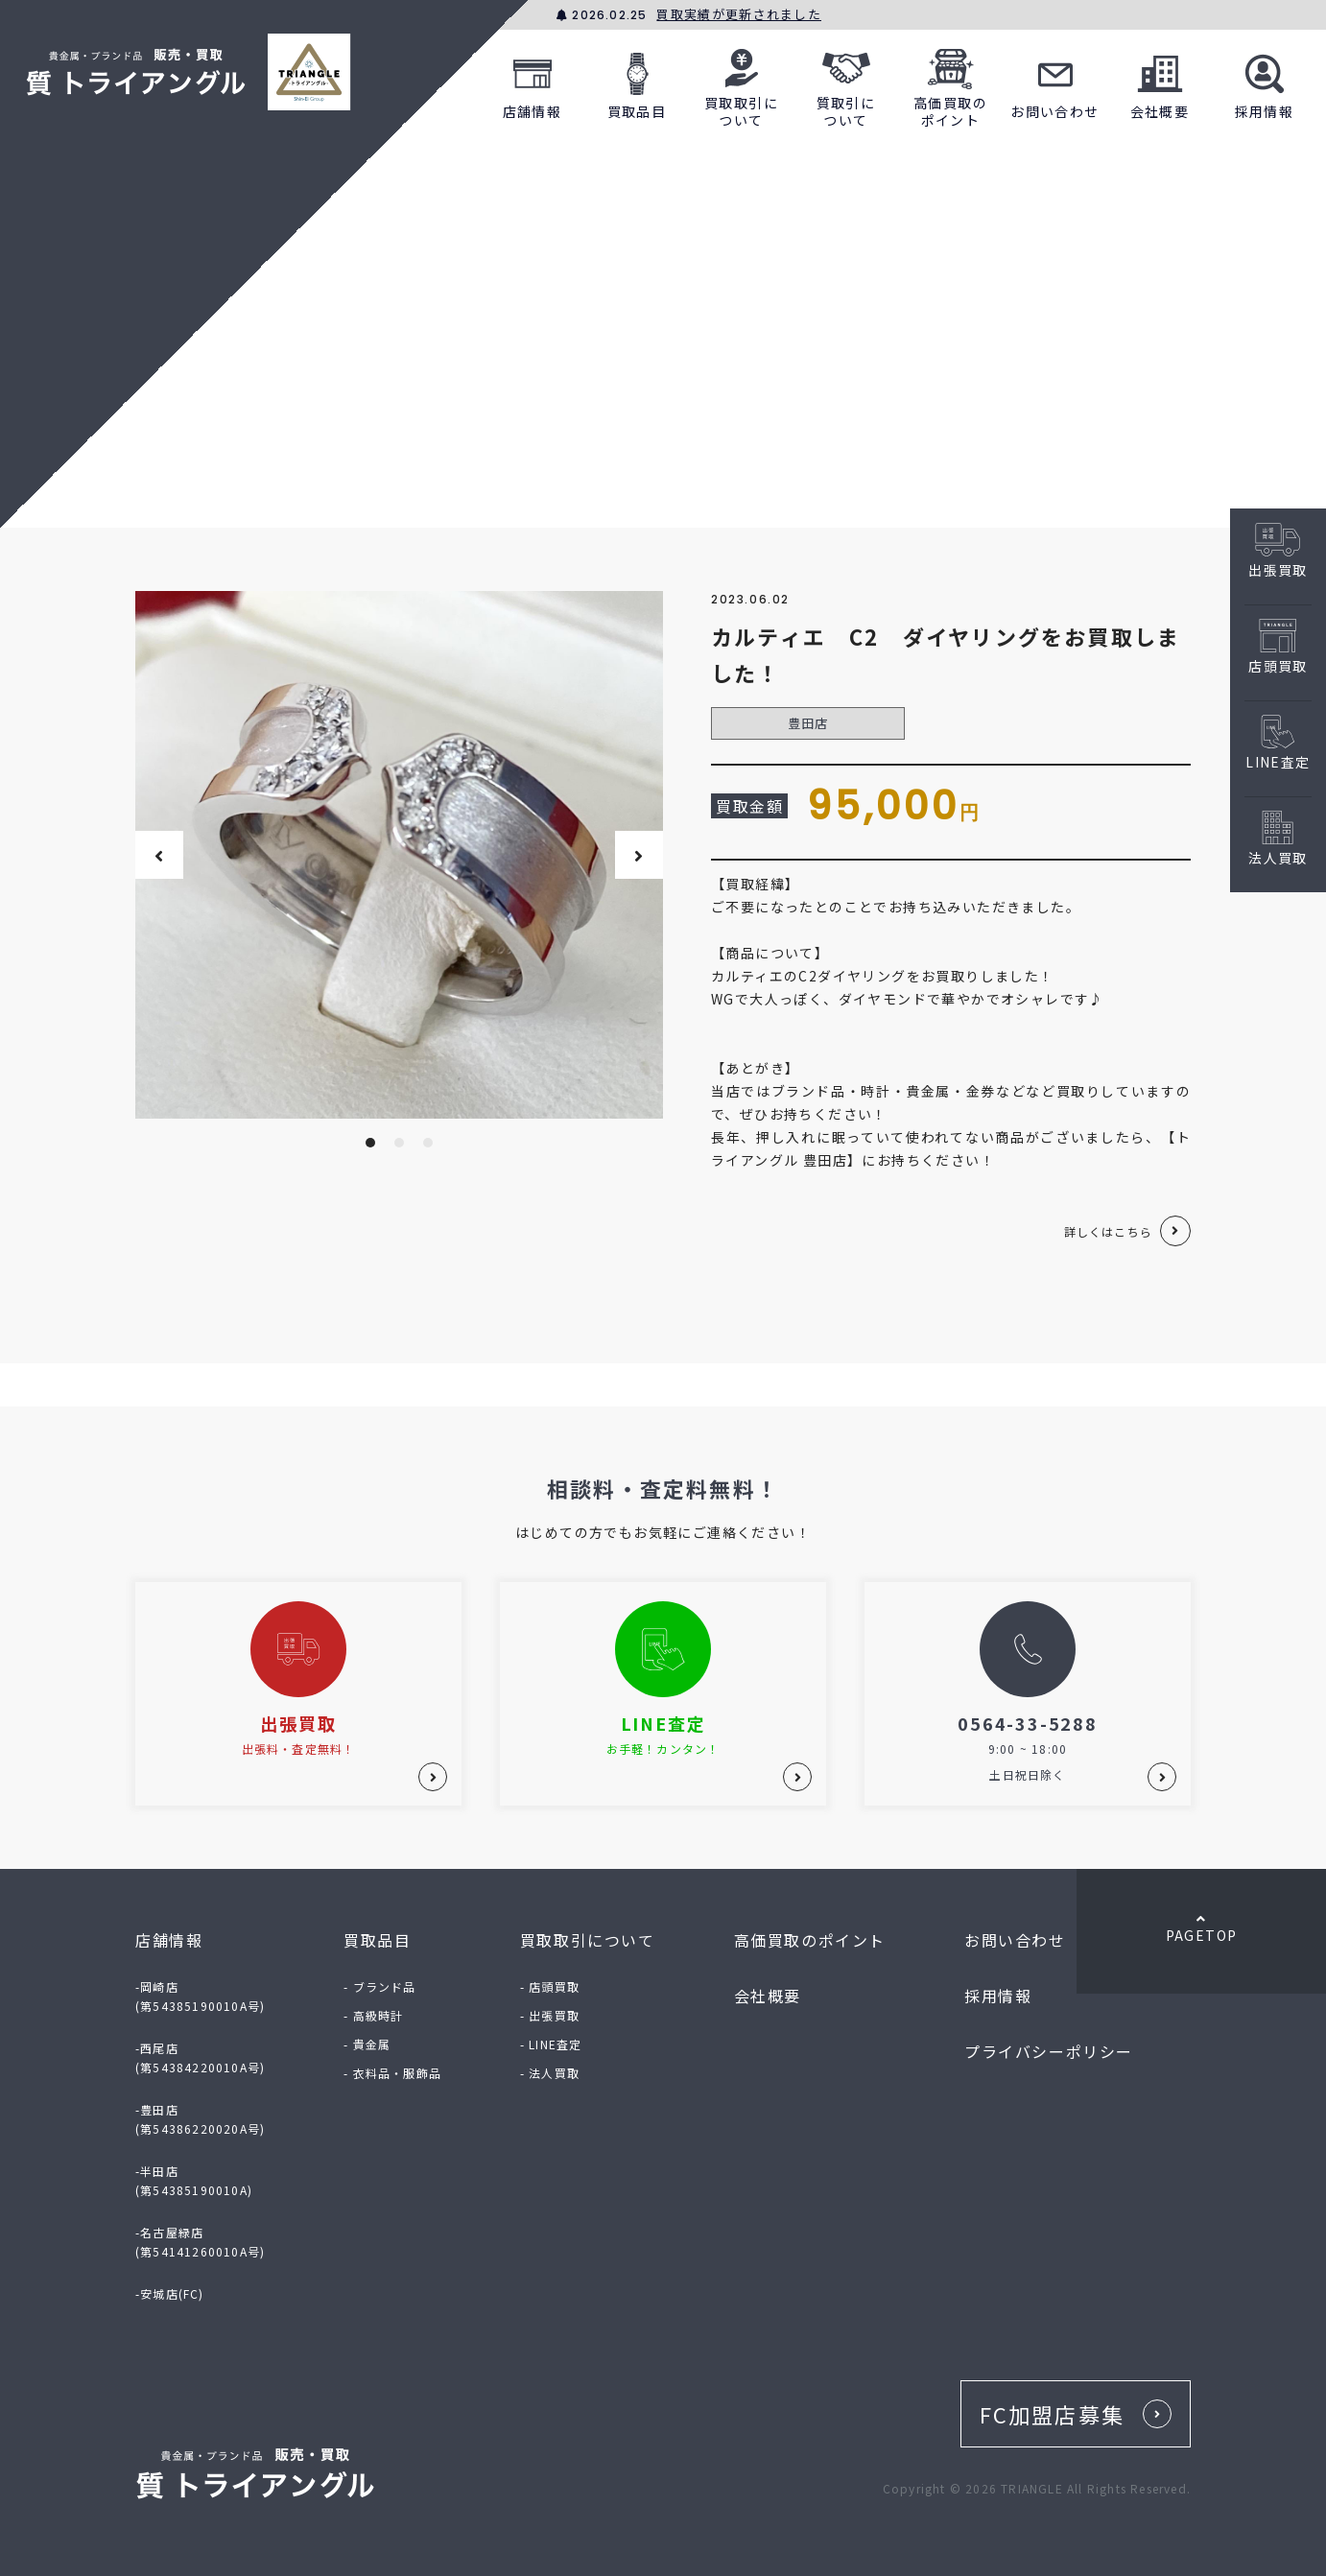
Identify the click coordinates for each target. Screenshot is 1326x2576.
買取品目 (637, 83)
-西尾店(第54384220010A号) (200, 2057)
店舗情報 (532, 83)
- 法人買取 (550, 2073)
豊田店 (808, 723)
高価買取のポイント (950, 83)
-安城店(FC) (169, 2293)
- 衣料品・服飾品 (392, 2073)
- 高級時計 (373, 2015)
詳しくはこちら (1108, 1231)
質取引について (846, 83)
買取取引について (741, 83)
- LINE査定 (551, 2044)
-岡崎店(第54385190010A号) (200, 1996)
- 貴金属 (367, 2044)
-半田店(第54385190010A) (193, 2180)
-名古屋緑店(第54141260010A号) (200, 2241)
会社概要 (1160, 83)
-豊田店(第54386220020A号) (200, 2119)
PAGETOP (1201, 1928)
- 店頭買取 (550, 1986)
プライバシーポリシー (1048, 2051)
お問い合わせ (1054, 83)
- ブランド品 (379, 1986)
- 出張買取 (550, 2015)
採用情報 (1264, 83)
